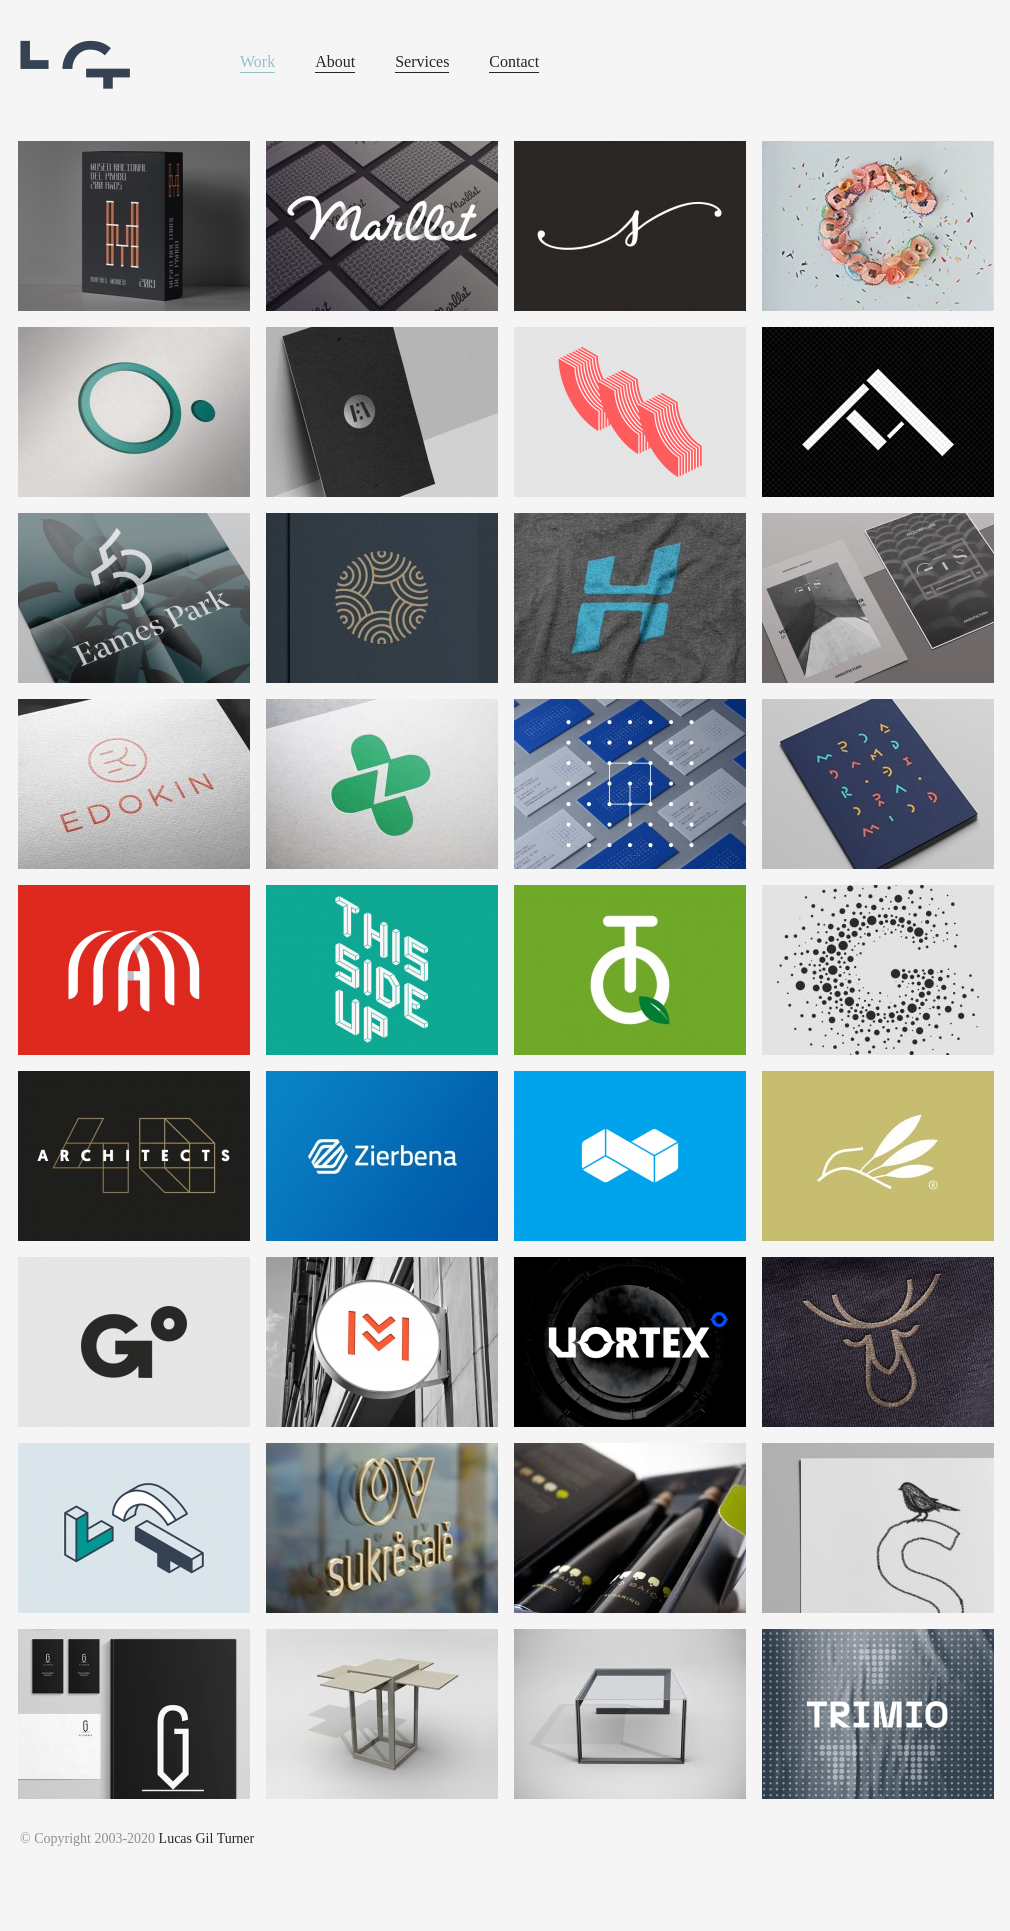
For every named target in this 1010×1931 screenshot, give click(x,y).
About (335, 61)
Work (257, 61)
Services (422, 61)
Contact (514, 61)
